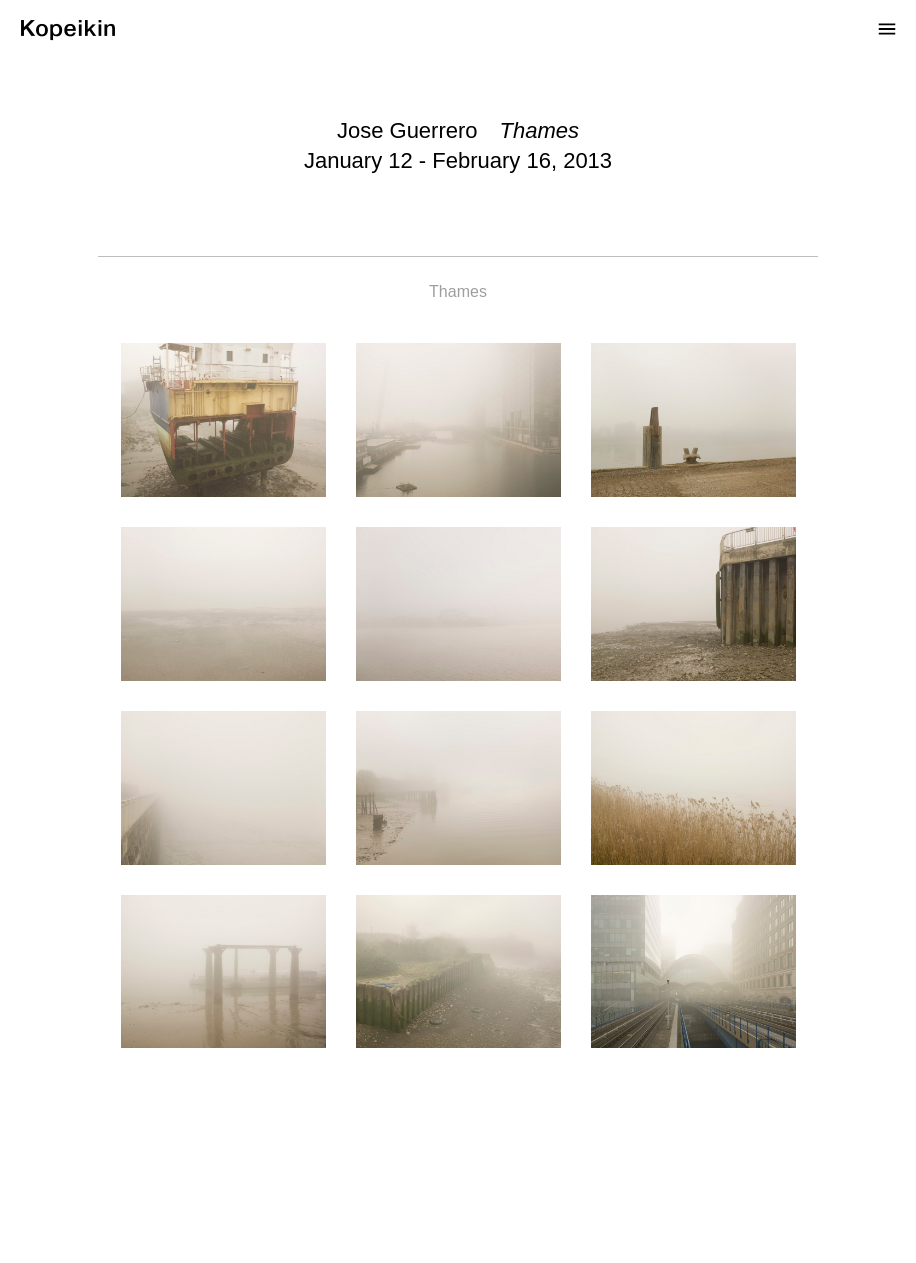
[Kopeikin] (66, 26)
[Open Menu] (887, 28)
